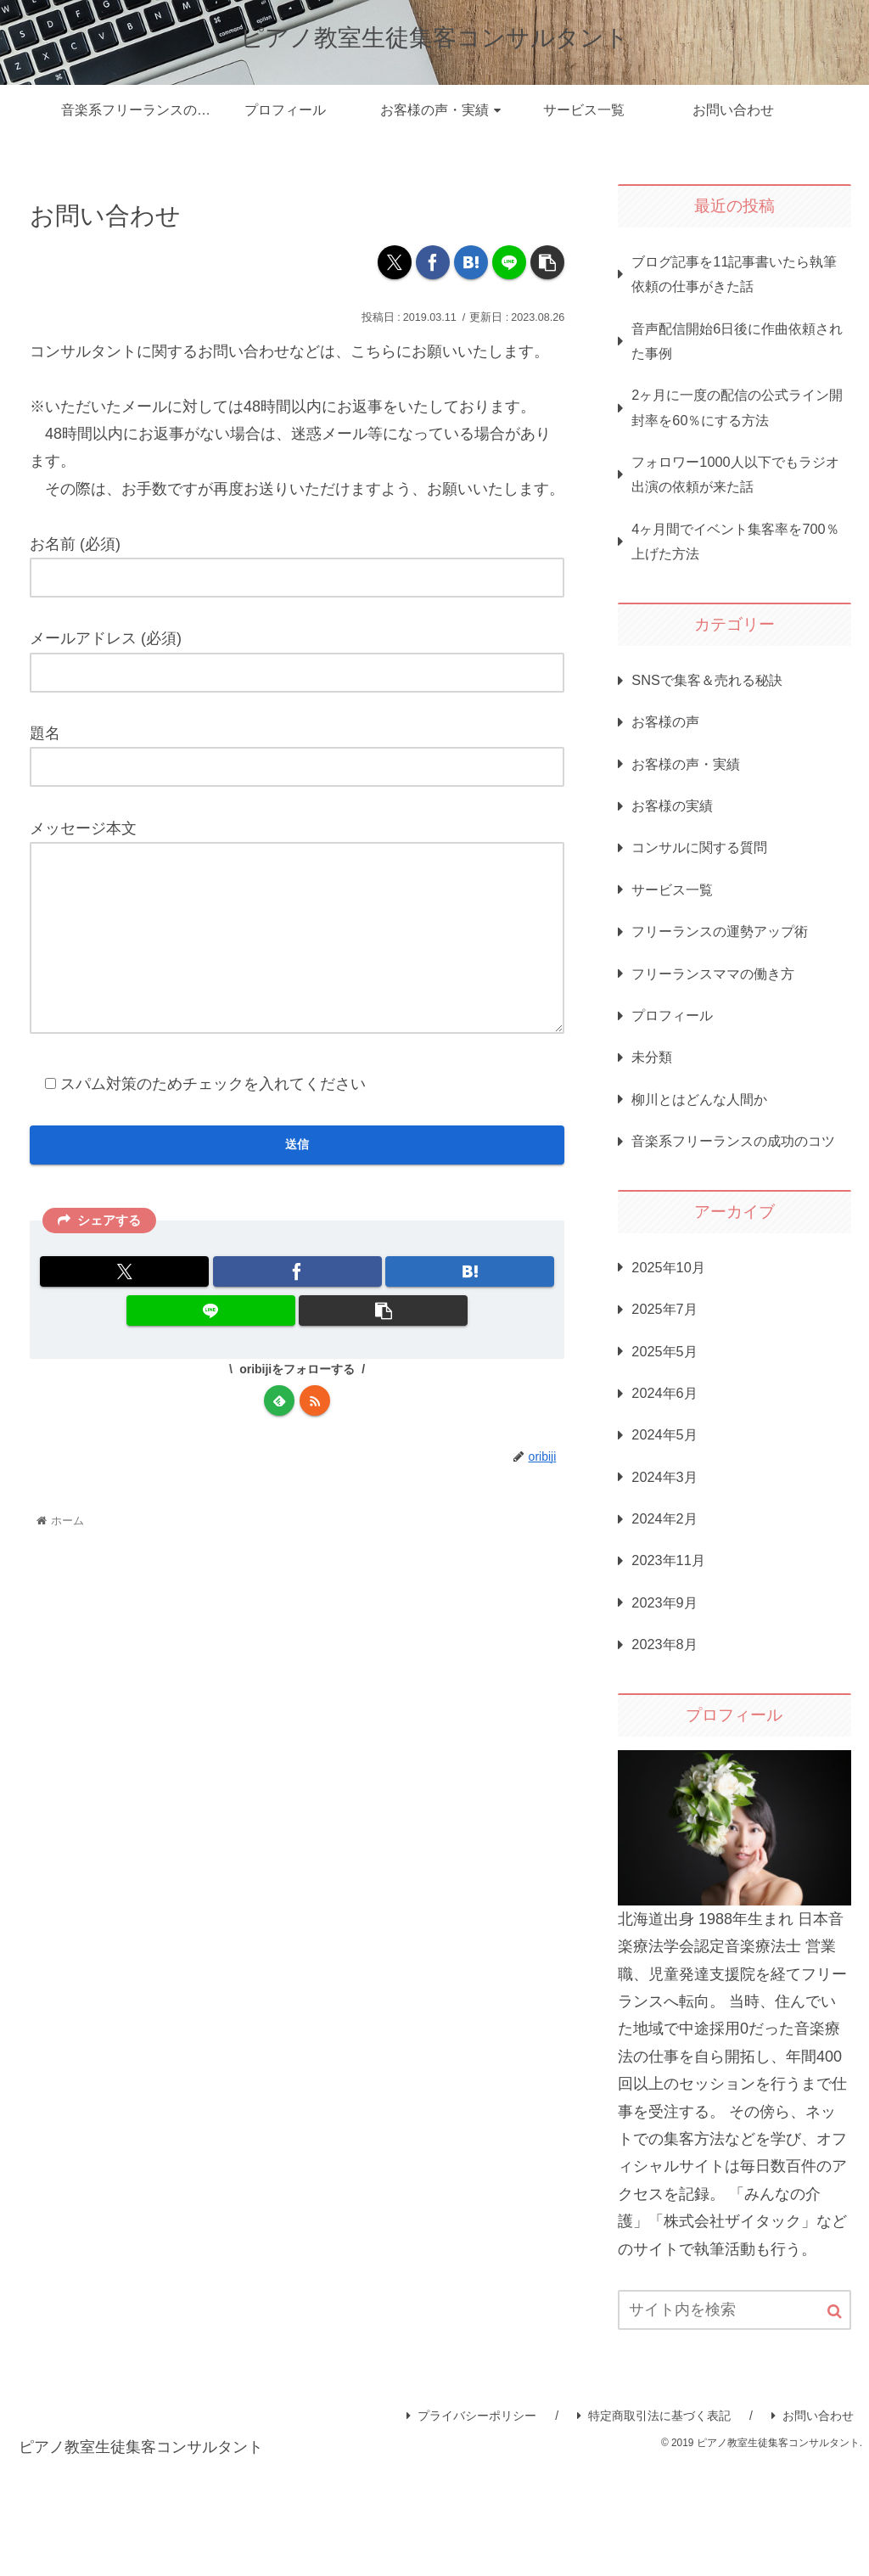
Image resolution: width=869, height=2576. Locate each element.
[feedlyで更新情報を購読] (279, 1439)
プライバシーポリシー (471, 2525)
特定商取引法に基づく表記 (654, 2525)
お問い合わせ (812, 2525)
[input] (734, 2420)
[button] (547, 262)
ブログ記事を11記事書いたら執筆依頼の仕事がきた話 (733, 277)
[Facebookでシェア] (433, 262)
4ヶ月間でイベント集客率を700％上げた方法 (729, 564)
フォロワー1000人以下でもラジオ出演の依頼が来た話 (734, 492)
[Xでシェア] (395, 262)
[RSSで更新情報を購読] (315, 1439)
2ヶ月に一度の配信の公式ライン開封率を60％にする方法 (736, 420)
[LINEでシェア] (509, 262)
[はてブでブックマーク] (471, 262)
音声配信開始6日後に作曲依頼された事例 (736, 349)
